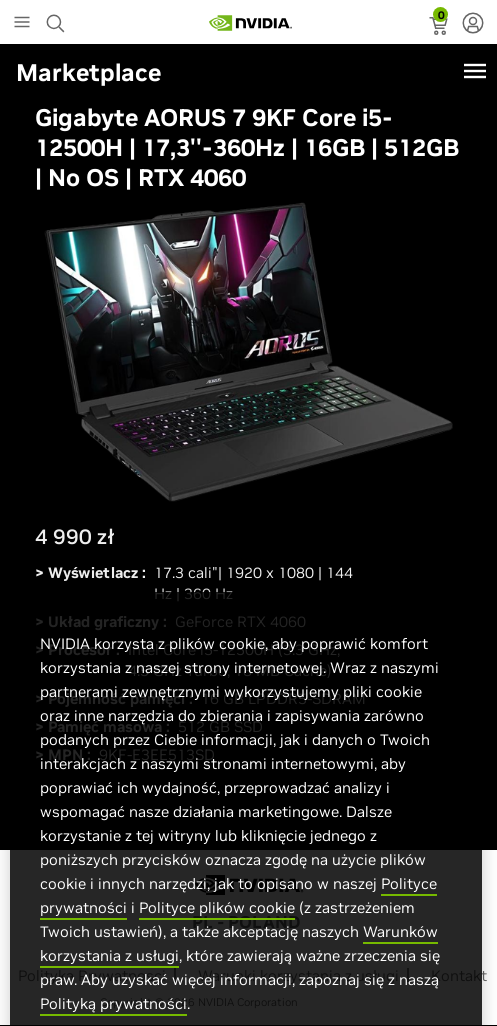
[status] (440, 28)
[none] (473, 25)
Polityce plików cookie (217, 929)
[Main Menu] (22, 24)
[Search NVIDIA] (58, 18)
